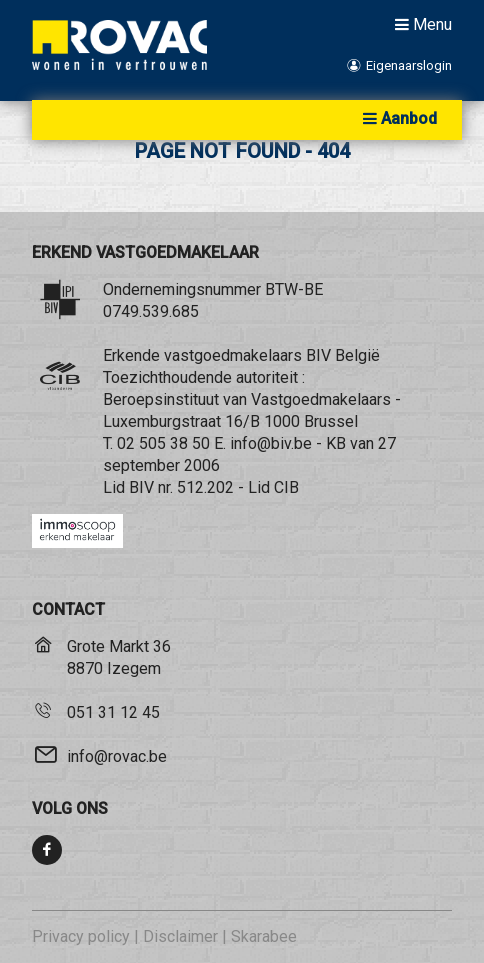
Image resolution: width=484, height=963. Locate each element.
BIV (141, 487)
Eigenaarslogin (398, 65)
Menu (421, 24)
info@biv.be (271, 443)
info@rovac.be (117, 756)
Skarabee (264, 936)
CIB (286, 487)
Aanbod (398, 118)
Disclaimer (180, 936)
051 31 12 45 (113, 712)
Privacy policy (81, 936)
